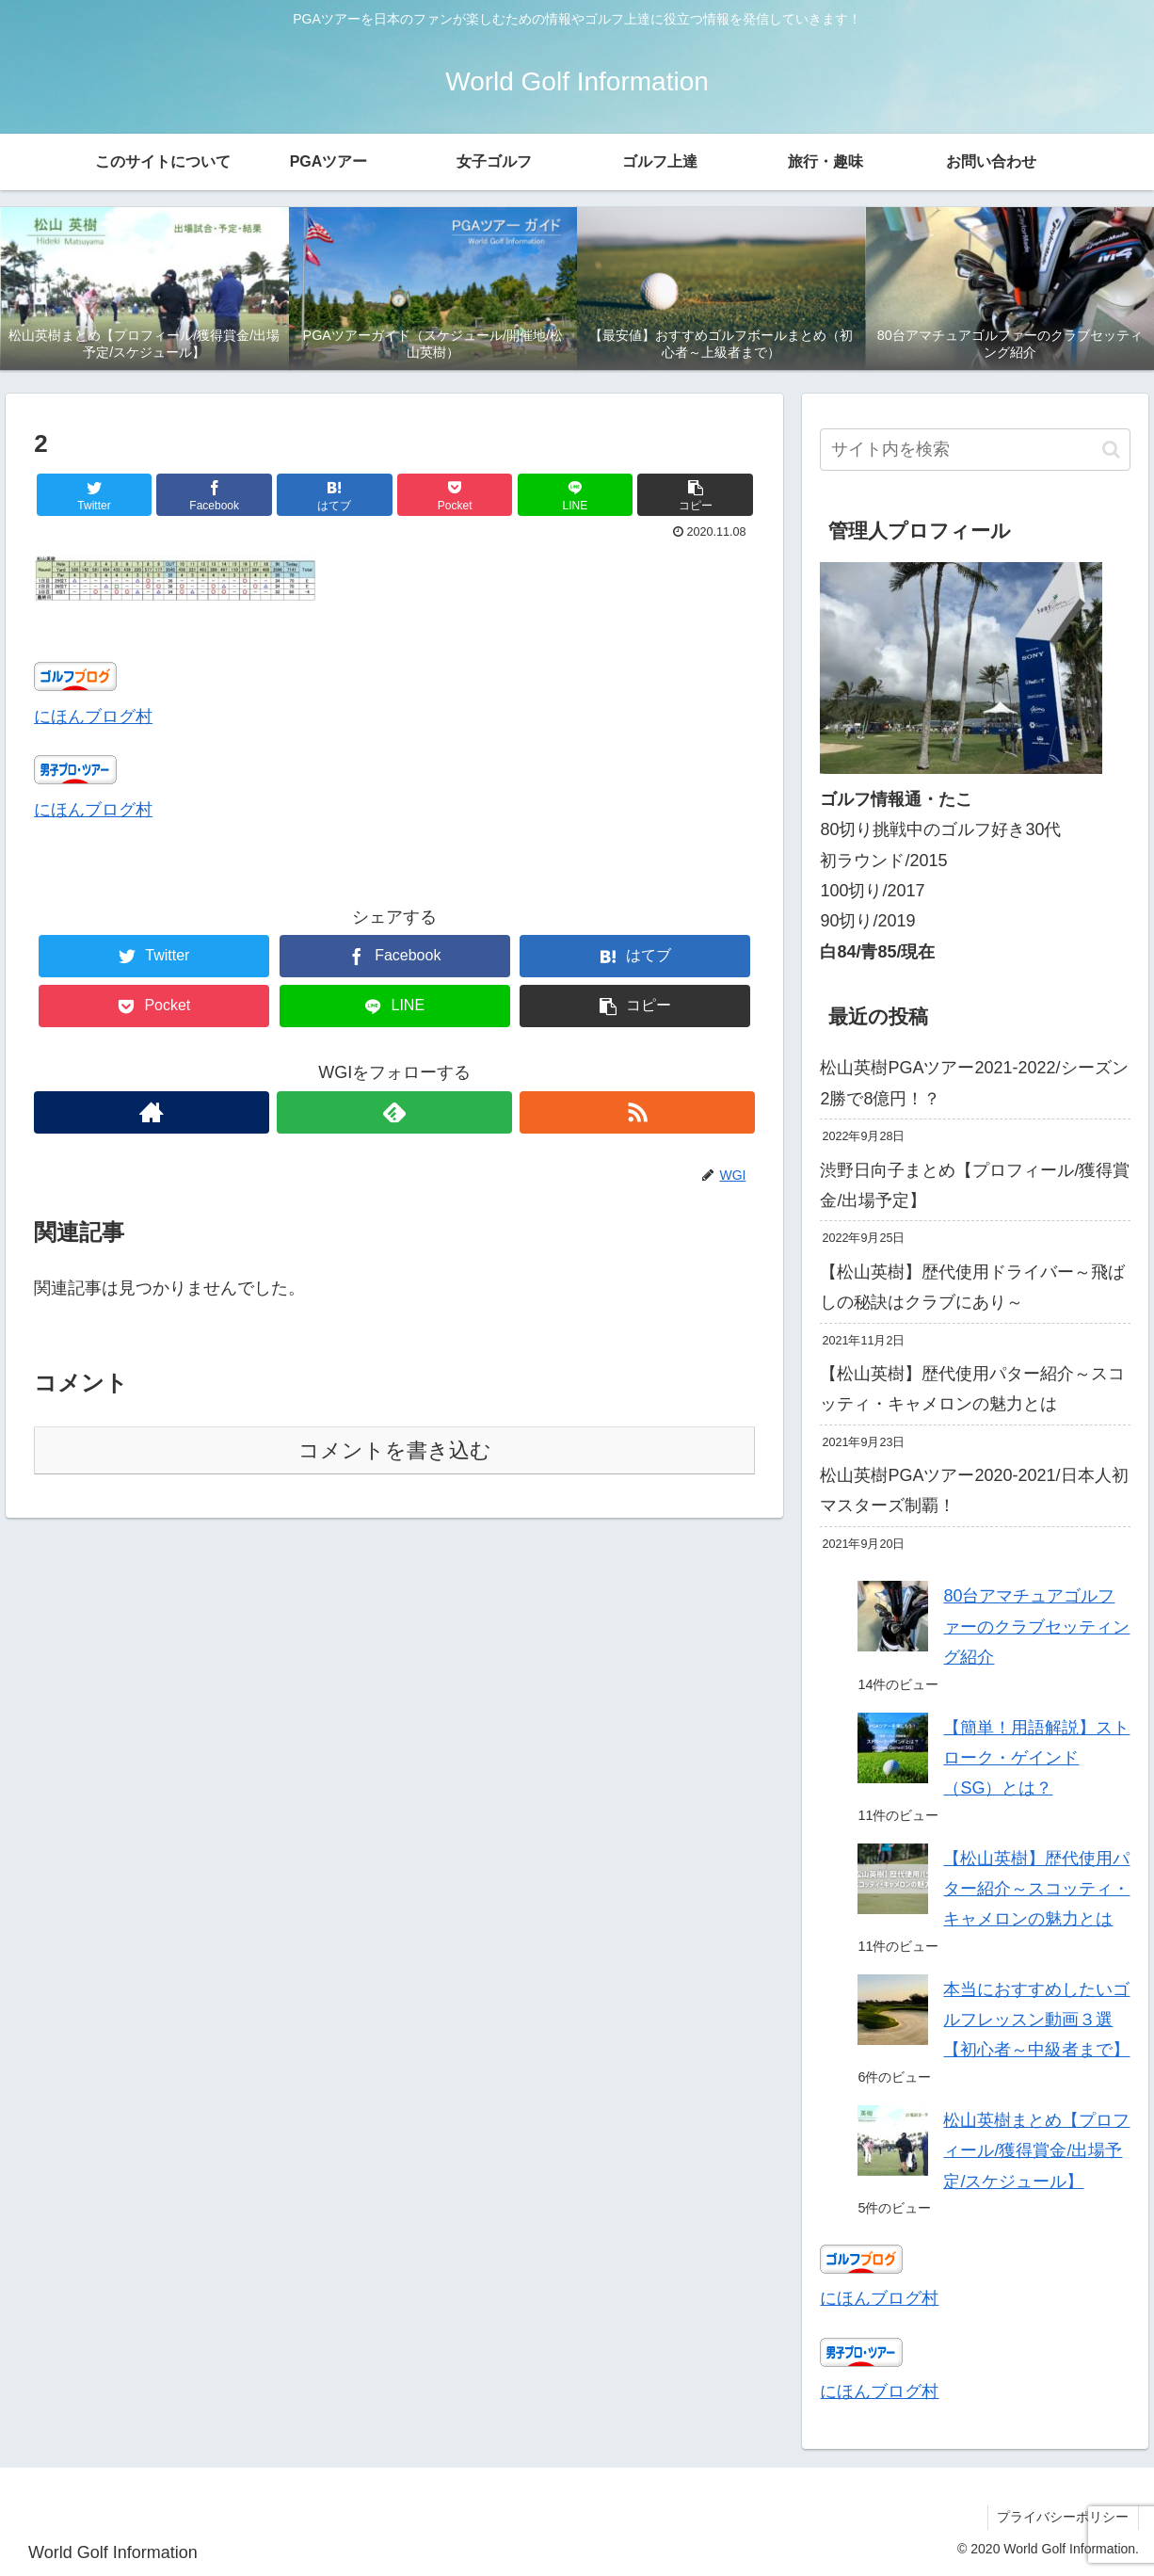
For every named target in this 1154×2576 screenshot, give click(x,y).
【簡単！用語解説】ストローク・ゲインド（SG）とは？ (1036, 1758)
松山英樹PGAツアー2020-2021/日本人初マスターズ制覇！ (974, 1490)
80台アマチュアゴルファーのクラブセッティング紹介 (1036, 1626)
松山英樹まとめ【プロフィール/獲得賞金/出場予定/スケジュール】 (1036, 2151)
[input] (975, 449)
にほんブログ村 (93, 716)
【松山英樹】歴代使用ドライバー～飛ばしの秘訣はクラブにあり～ (972, 1287)
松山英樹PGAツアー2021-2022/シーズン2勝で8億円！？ (974, 1082)
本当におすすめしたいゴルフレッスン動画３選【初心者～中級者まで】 (1036, 2020)
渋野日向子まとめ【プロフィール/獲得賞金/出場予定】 (975, 1185)
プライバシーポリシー (1063, 2516)
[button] (695, 495)
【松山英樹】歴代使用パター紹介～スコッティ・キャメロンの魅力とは (972, 1388)
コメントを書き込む (394, 1450)
